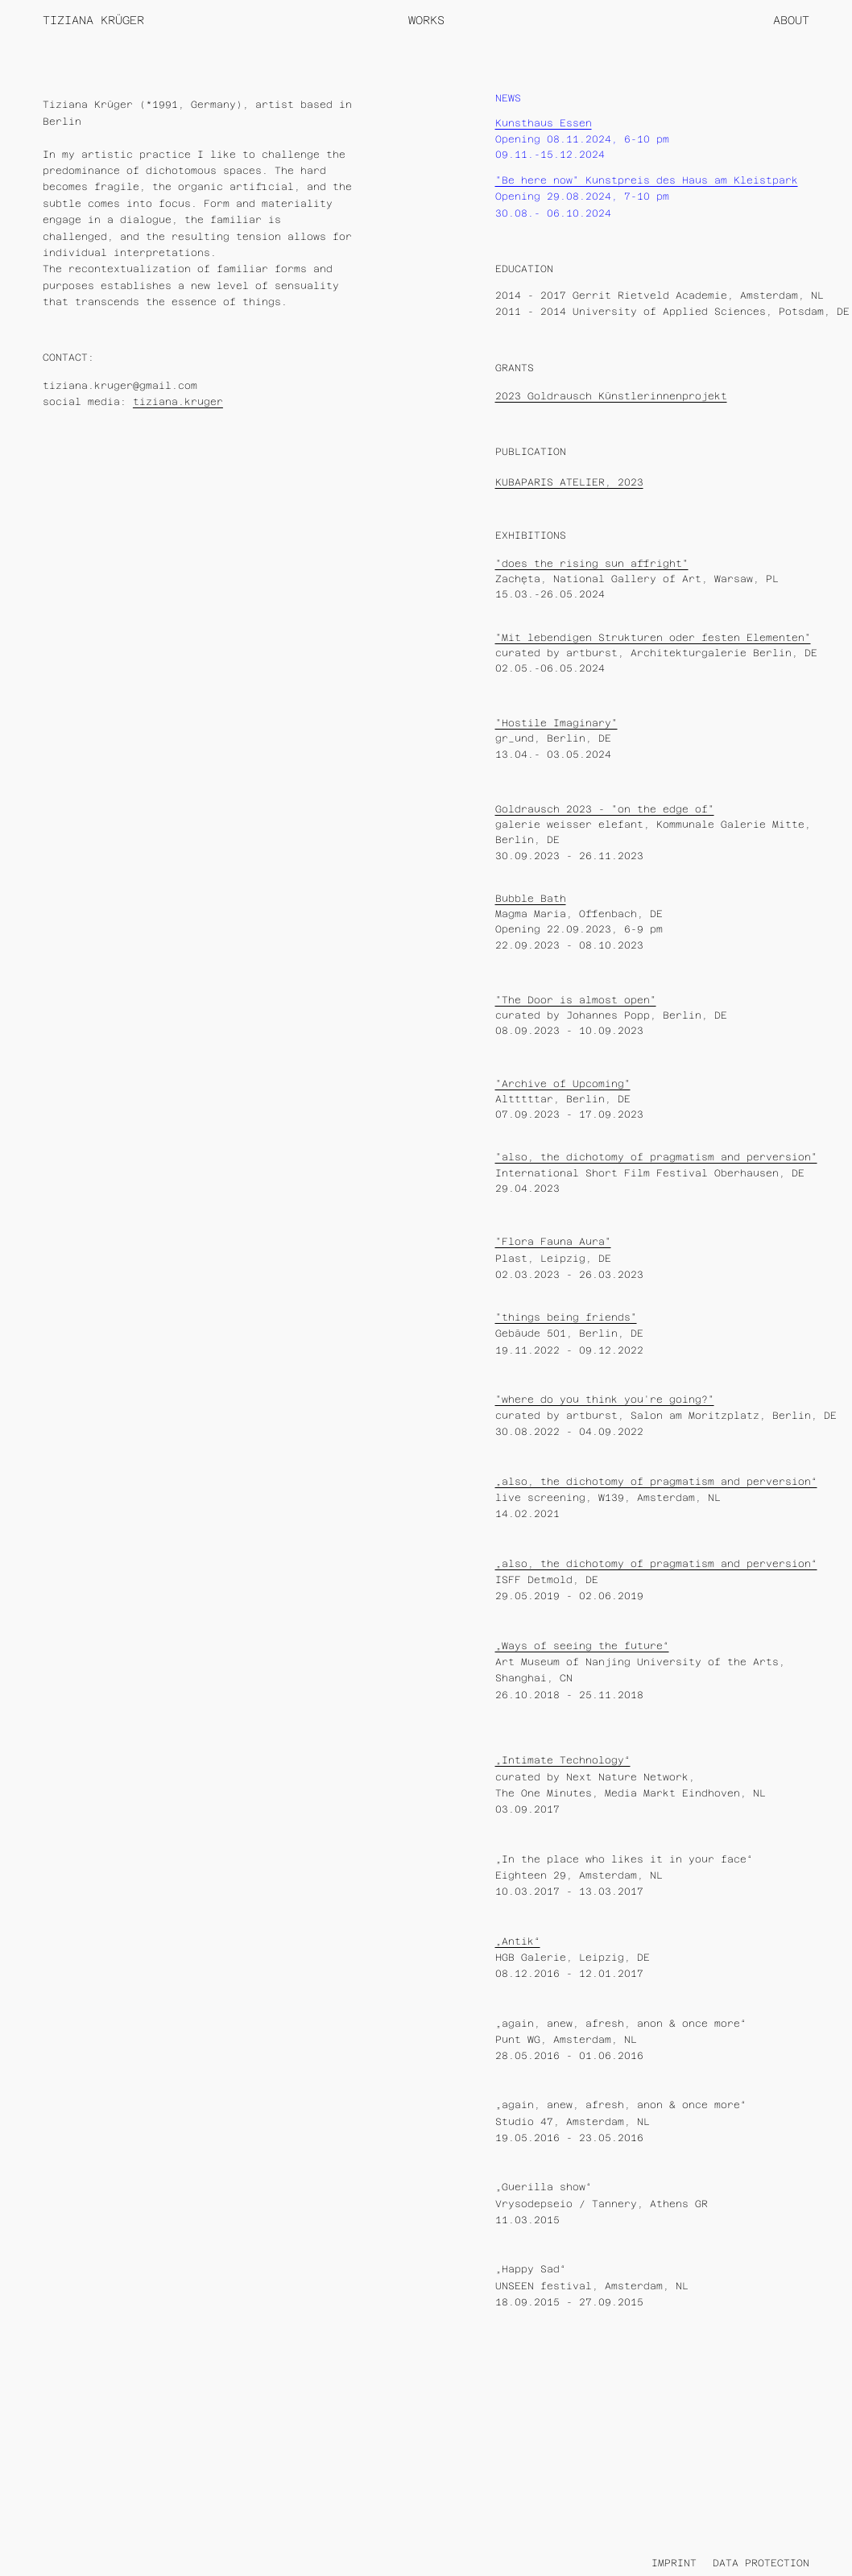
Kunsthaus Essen (543, 123)
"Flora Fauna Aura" (553, 1241)
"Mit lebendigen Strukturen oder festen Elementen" (653, 637)
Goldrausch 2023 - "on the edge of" (604, 809)
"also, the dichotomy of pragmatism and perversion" (656, 1157)
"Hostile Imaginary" (556, 723)
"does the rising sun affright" (592, 563)
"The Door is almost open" (575, 1000)
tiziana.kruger (178, 401)
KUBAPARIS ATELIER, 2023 (569, 482)
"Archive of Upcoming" (563, 1084)
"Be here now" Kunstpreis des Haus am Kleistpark (646, 180)
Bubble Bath (530, 898)
